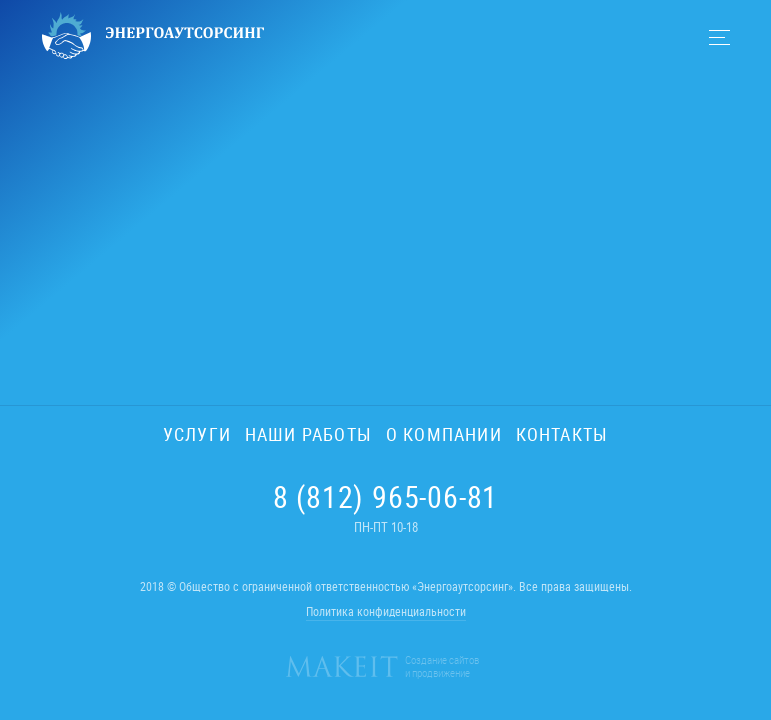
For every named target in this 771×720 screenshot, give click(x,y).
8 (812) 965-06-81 (386, 497)
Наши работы (308, 434)
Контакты (562, 434)
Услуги (197, 434)
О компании (444, 434)
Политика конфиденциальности (386, 611)
